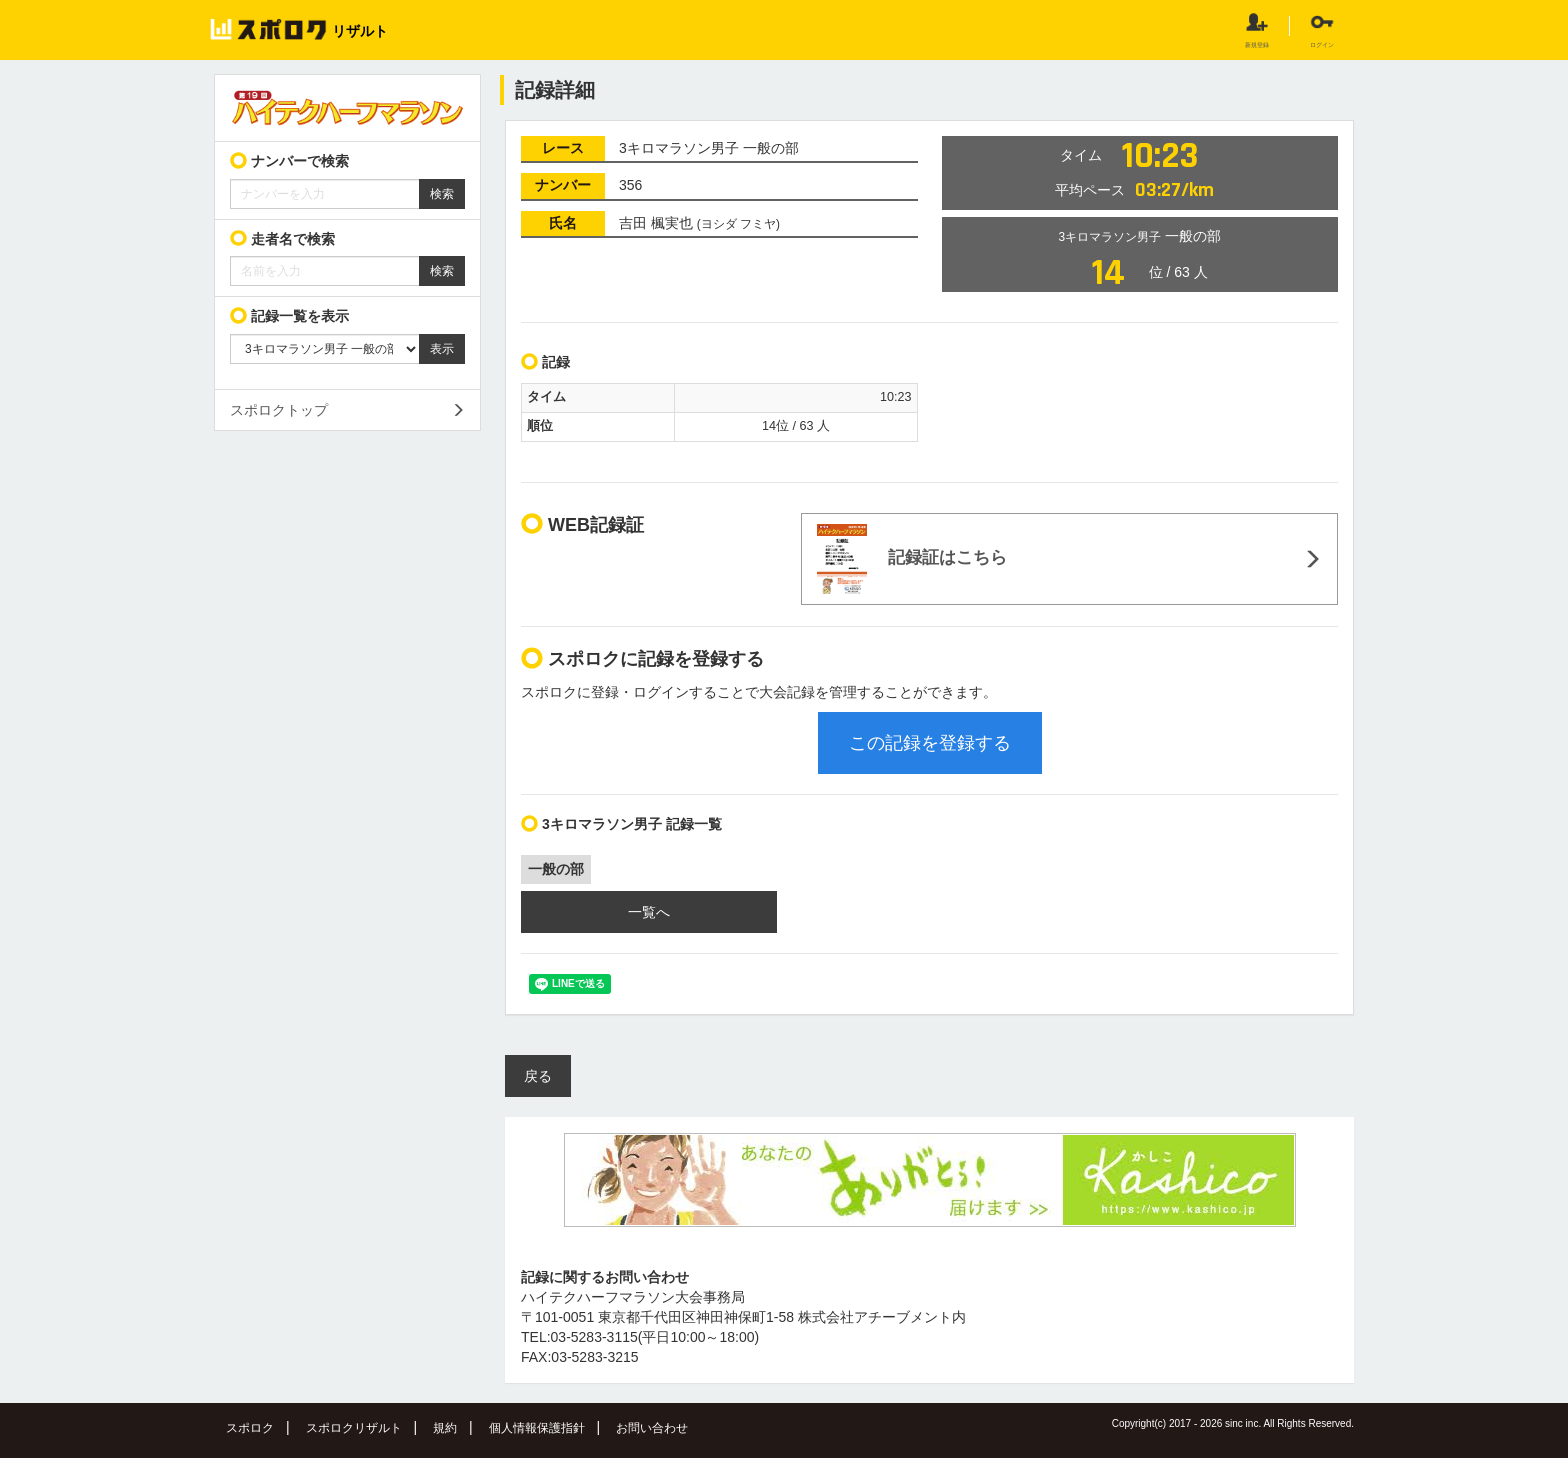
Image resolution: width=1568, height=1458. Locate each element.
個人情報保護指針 (537, 1428)
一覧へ (649, 912)
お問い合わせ (652, 1428)
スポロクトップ (279, 410)
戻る (538, 1076)
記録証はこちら (912, 559)
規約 (445, 1428)
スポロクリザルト (354, 1428)
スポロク (250, 1428)
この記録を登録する (930, 743)
